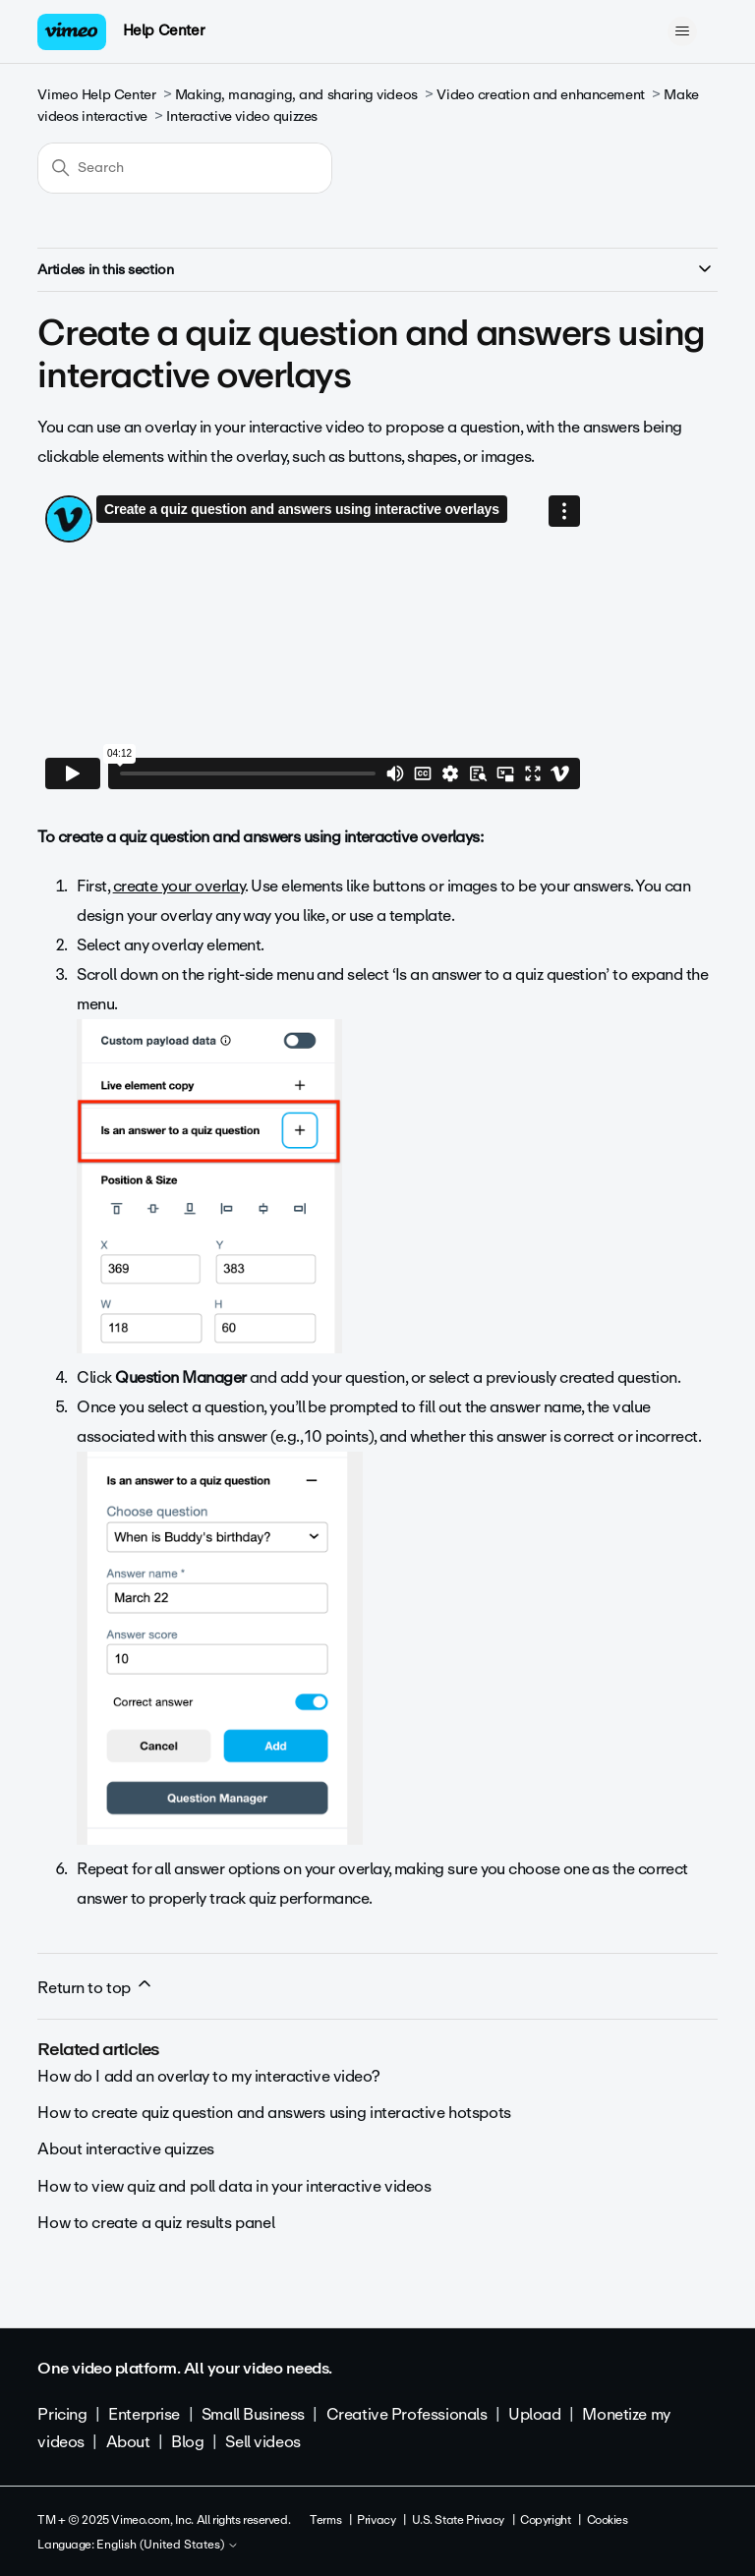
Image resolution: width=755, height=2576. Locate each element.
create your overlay (179, 886)
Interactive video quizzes (242, 116)
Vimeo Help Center (96, 95)
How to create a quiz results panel (155, 2222)
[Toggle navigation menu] (683, 31)
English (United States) (167, 2545)
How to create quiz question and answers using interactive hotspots (273, 2112)
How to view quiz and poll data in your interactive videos (234, 2186)
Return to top (95, 1987)
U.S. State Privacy (458, 2520)
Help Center (163, 30)
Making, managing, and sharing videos (296, 95)
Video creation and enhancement (540, 95)
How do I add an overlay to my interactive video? (208, 2076)
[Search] (184, 168)
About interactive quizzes (125, 2149)
